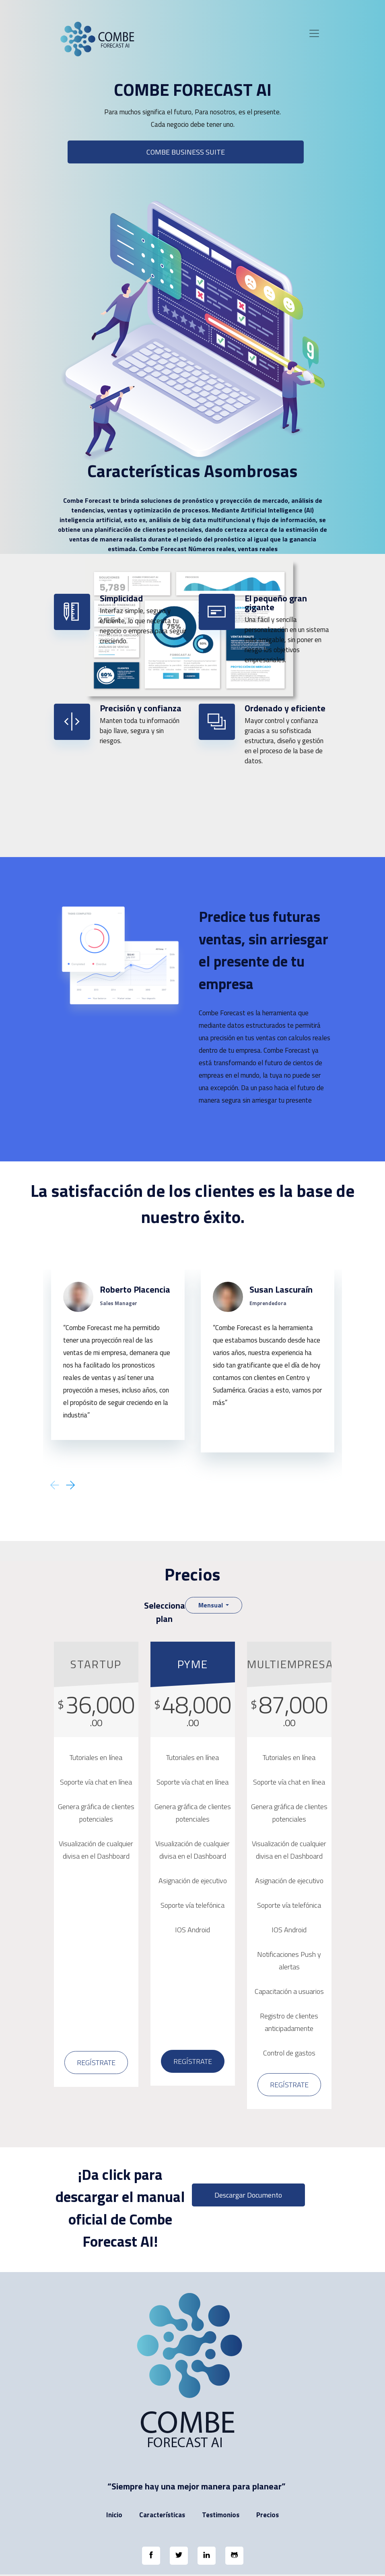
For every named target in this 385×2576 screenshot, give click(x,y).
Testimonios (220, 2515)
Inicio (114, 2515)
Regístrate (96, 2062)
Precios (267, 2515)
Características (162, 2515)
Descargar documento (248, 2195)
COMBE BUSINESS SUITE (185, 152)
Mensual (211, 1605)
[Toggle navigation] (314, 33)
